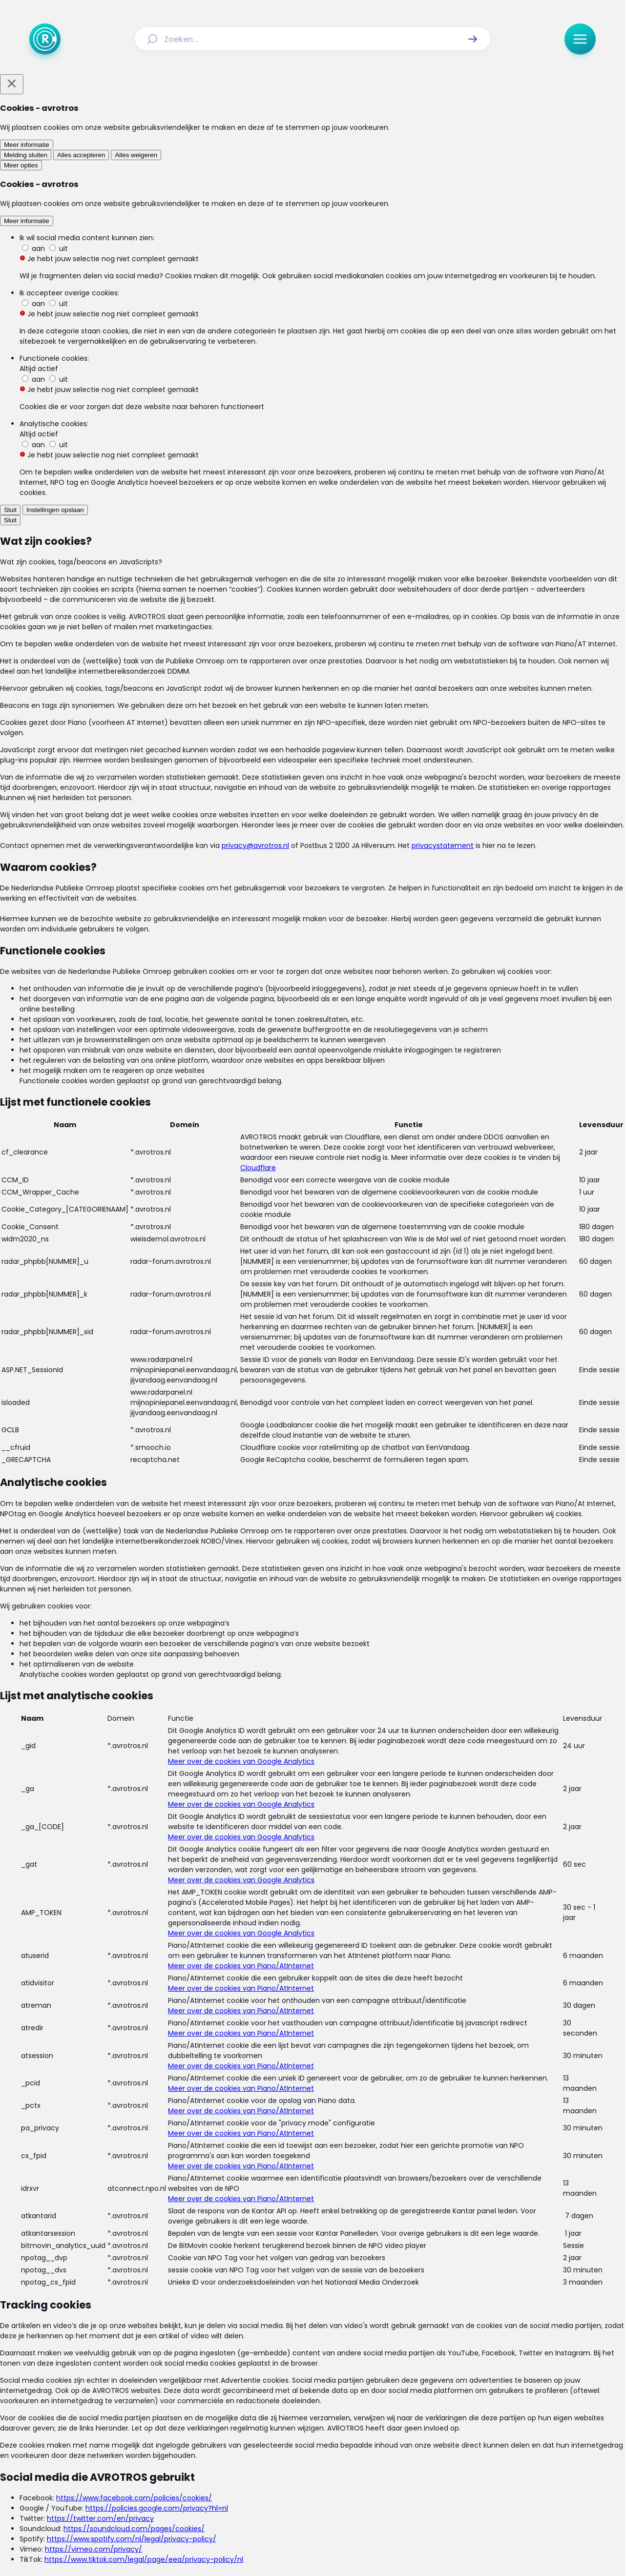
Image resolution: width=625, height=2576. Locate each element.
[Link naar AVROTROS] (287, 2545)
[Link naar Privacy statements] (344, 2444)
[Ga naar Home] (45, 39)
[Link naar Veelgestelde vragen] (450, 2421)
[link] (171, 1980)
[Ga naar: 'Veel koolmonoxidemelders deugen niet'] (317, 1611)
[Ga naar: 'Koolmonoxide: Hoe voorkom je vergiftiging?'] (317, 1702)
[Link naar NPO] (338, 2545)
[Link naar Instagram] (281, 2479)
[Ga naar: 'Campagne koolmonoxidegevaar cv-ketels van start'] (317, 1884)
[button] (473, 39)
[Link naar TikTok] (312, 2479)
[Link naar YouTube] (343, 2479)
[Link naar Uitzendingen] (229, 2421)
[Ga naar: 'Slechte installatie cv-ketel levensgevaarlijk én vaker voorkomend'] (317, 1429)
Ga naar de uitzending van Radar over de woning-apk (310, 1010)
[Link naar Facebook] (250, 2479)
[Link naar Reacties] (280, 2421)
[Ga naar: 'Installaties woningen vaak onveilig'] (317, 1247)
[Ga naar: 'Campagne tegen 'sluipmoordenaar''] (317, 1520)
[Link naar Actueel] (180, 2421)
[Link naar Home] (145, 2421)
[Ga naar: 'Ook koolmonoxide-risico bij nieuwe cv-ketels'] (317, 1793)
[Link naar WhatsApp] (375, 2479)
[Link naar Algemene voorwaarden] (248, 2444)
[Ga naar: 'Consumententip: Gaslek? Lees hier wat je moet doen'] (317, 1338)
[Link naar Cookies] (408, 2444)
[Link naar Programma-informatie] (353, 2421)
